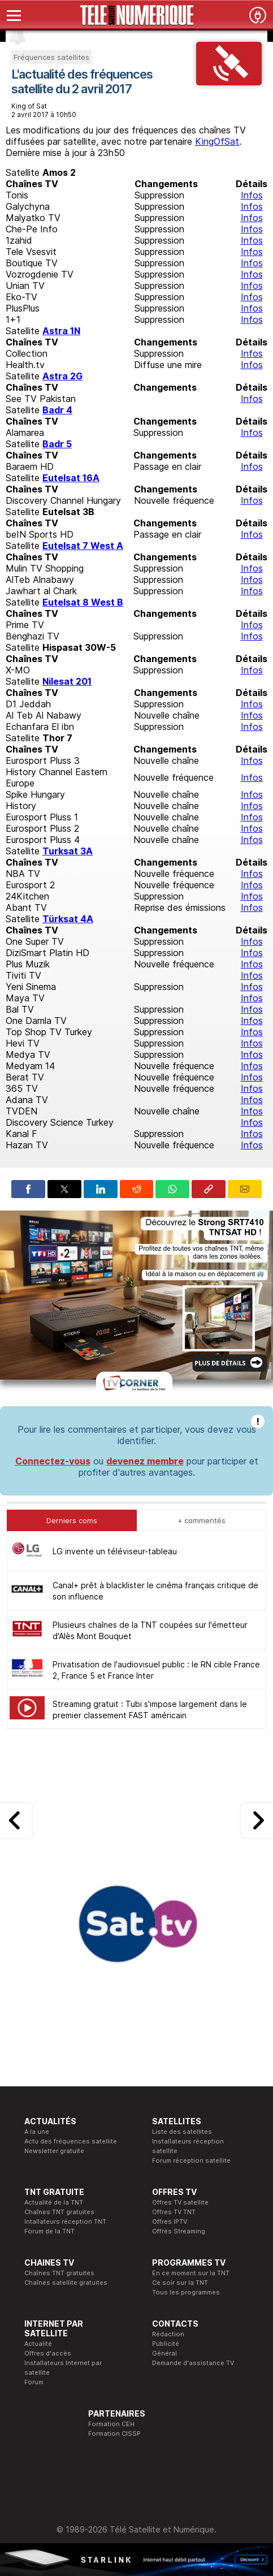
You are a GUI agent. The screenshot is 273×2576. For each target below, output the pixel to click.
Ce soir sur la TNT (180, 2283)
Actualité (38, 2344)
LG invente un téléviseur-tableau (115, 1551)
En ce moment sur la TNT (190, 2273)
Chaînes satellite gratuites (65, 2283)
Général (164, 2353)
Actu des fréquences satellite (70, 2141)
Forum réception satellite (191, 2160)
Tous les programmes (186, 2292)
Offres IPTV (169, 2221)
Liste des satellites (182, 2132)
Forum (34, 2382)
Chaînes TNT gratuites (59, 2212)
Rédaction (168, 2334)
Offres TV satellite (180, 2202)
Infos (252, 195)
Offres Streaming (178, 2231)
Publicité (165, 2344)
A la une (36, 2132)
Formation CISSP (114, 2433)
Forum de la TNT (49, 2231)
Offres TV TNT (174, 2212)
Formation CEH (111, 2424)
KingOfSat (217, 141)
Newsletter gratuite (54, 2151)
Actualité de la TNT (53, 2202)
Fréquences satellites (51, 57)
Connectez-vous (52, 1461)
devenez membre (145, 1461)
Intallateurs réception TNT (65, 2221)
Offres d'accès (47, 2353)
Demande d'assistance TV (193, 2363)
